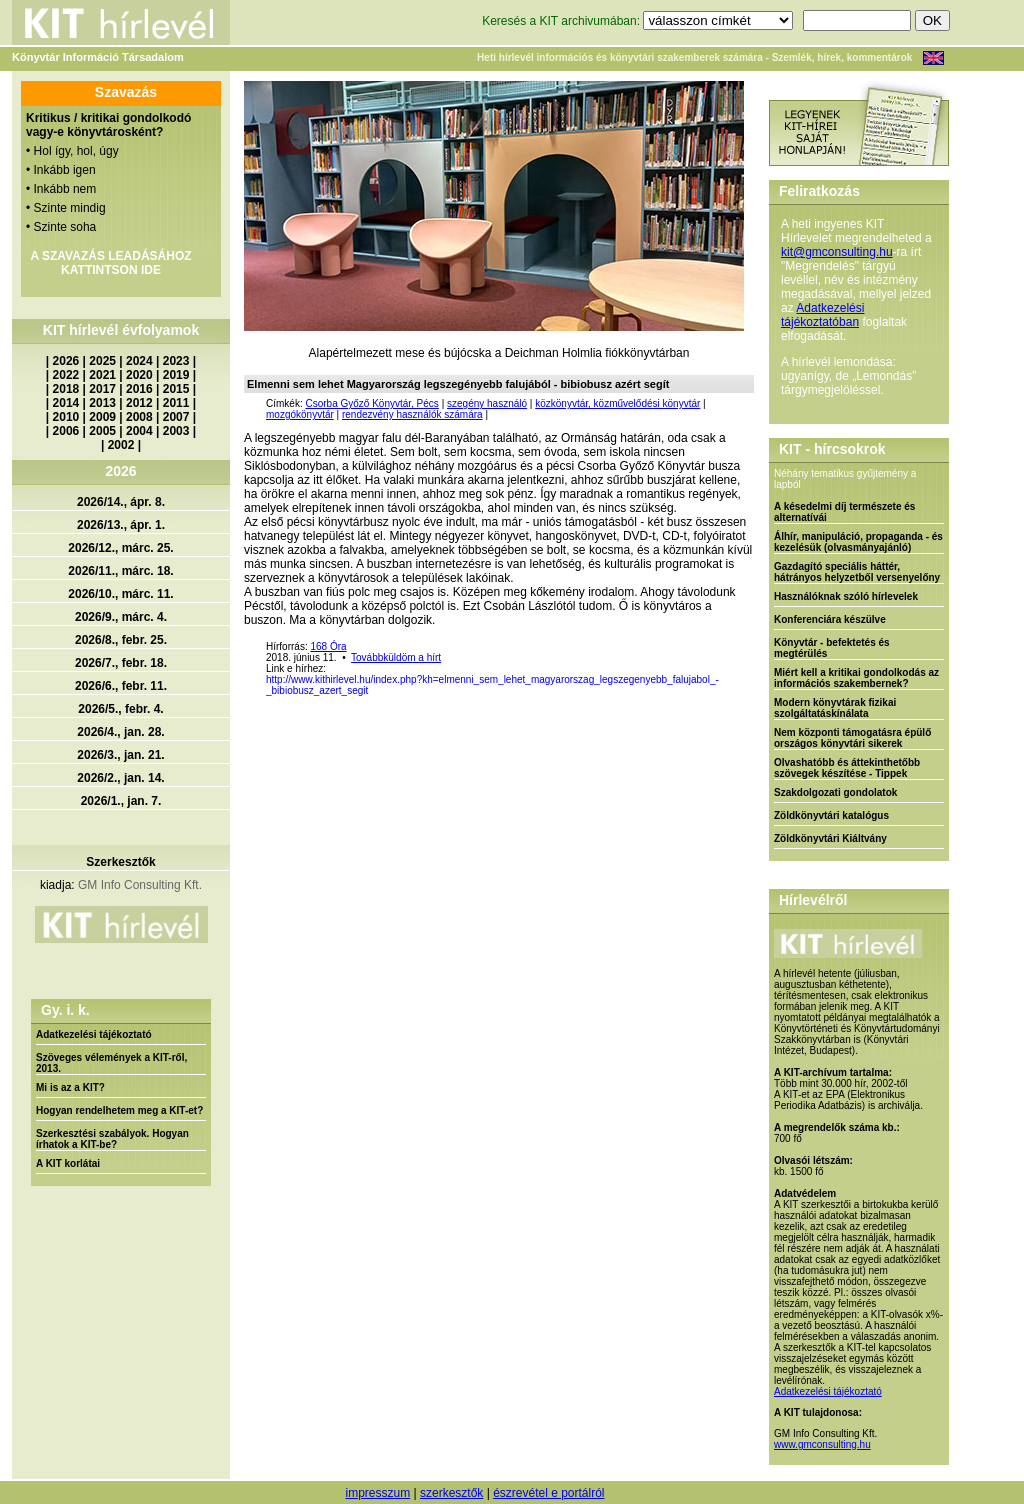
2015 (176, 389)
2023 (176, 361)
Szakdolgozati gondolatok (835, 792)
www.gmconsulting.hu (822, 1444)
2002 (121, 445)
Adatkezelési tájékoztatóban (822, 315)
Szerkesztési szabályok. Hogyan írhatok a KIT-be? (112, 1139)
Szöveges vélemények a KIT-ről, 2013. (111, 1063)
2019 (176, 375)
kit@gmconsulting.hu (837, 252)
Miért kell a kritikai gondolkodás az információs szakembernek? (856, 678)
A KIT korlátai (68, 1163)
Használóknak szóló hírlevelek (846, 596)
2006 (66, 431)
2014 (66, 403)
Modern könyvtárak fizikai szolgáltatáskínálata (835, 708)
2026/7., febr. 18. (121, 663)
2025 (102, 361)
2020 (139, 375)
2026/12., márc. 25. (120, 548)
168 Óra (328, 646)
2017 (102, 389)
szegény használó (487, 403)
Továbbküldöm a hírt (396, 657)
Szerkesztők (120, 862)
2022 (66, 375)
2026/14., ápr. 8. (121, 502)
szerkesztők (451, 1493)
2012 (139, 403)
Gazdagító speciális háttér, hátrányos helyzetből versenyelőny (857, 572)
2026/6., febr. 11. (121, 686)
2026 (66, 361)
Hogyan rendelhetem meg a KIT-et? (119, 1110)
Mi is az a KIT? (70, 1087)
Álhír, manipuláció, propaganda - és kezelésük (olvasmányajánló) (858, 542)
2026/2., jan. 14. (120, 778)
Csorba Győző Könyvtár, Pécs (371, 403)
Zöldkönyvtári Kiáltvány (830, 838)
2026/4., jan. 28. (120, 732)
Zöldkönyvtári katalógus (831, 815)
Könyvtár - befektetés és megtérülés (832, 648)
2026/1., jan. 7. (121, 801)
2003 (176, 431)
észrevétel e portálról (548, 1493)
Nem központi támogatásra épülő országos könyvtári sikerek (852, 738)
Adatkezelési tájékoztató (94, 1034)
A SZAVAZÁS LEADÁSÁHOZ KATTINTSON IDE (110, 263)
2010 (66, 417)
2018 (66, 389)
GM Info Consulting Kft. (140, 885)
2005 (102, 431)
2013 (102, 403)
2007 (176, 417)
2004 (139, 431)
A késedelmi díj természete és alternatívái (844, 512)
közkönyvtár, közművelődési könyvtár (617, 403)
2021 (102, 375)
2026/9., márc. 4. (121, 617)
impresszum (377, 1493)
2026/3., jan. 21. (120, 755)
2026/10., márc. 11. (120, 594)
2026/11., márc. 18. (120, 571)
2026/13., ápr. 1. (121, 525)
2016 (139, 389)
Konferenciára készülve (830, 619)
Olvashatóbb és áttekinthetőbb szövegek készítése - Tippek (847, 768)
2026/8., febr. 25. (121, 640)
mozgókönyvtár (300, 414)
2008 (139, 417)
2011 (176, 403)
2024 (139, 361)
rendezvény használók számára (412, 414)
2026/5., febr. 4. (120, 709)
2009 (102, 417)
